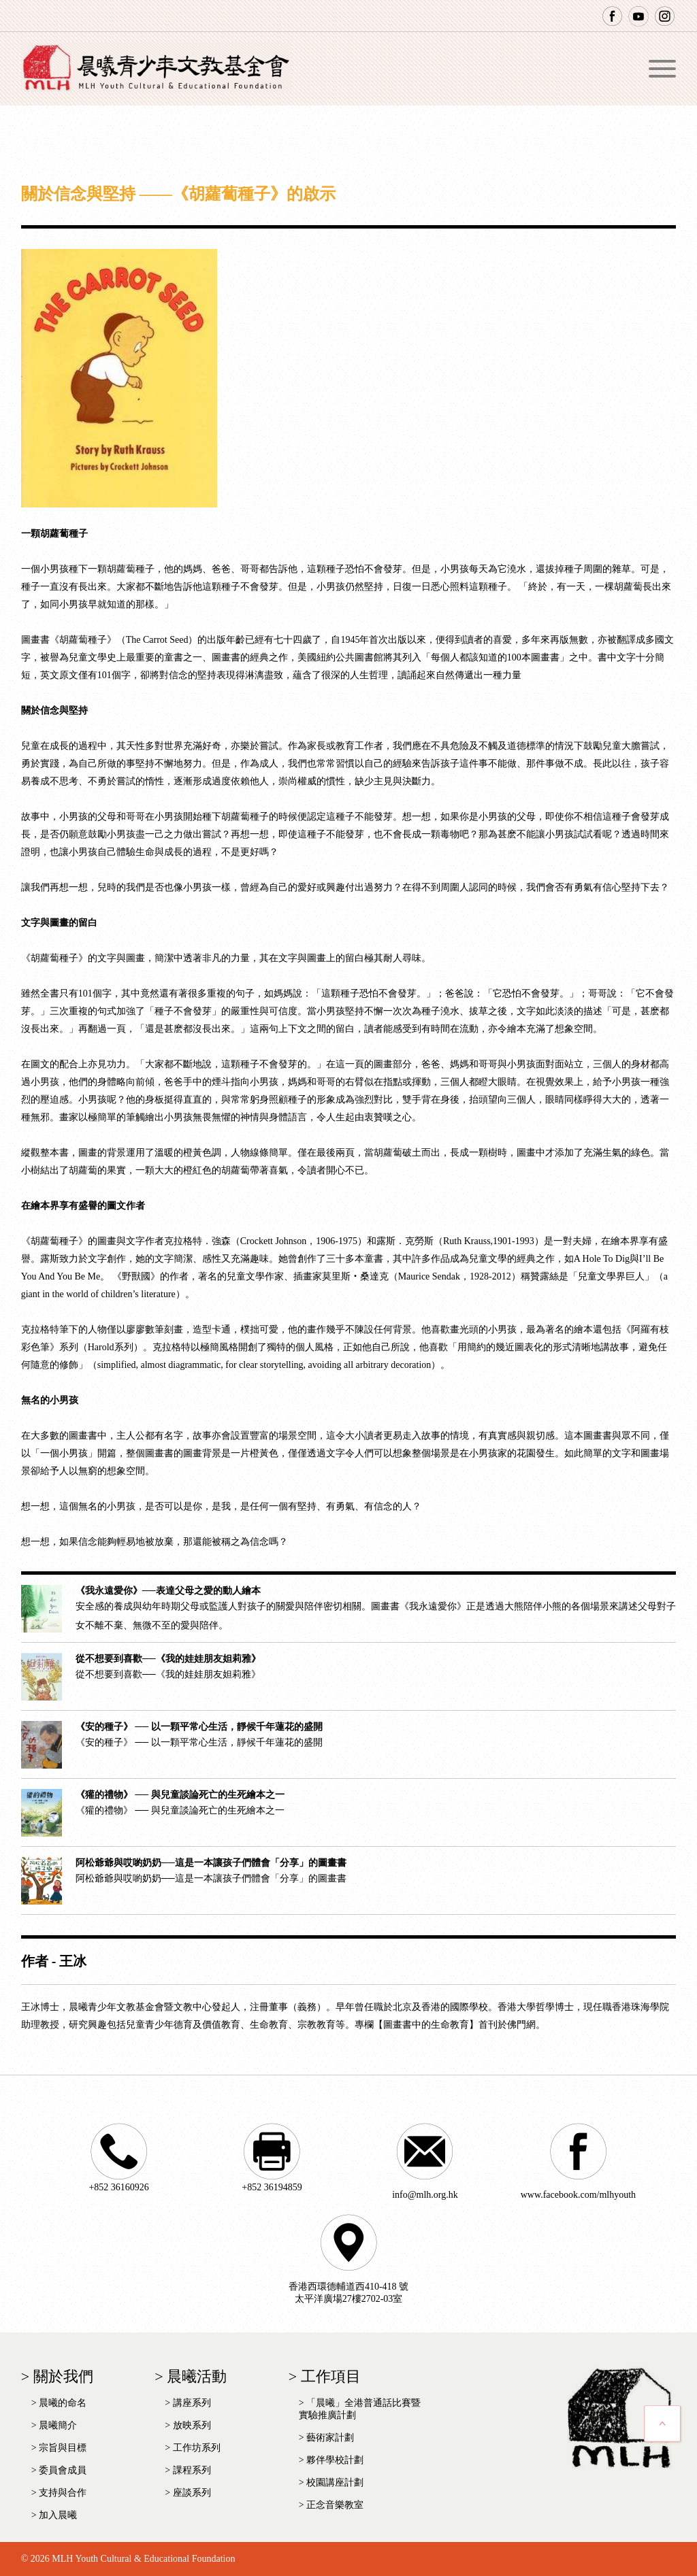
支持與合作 (62, 2493)
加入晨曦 (58, 2515)
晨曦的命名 (62, 2403)
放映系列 (192, 2425)
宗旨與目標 (62, 2448)
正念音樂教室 (334, 2505)
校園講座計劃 (334, 2482)
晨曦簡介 (58, 2425)
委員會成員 (62, 2470)
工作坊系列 (197, 2448)
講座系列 (192, 2403)
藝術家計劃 (330, 2437)
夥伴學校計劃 (334, 2460)
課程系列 (192, 2470)
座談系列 (192, 2493)
